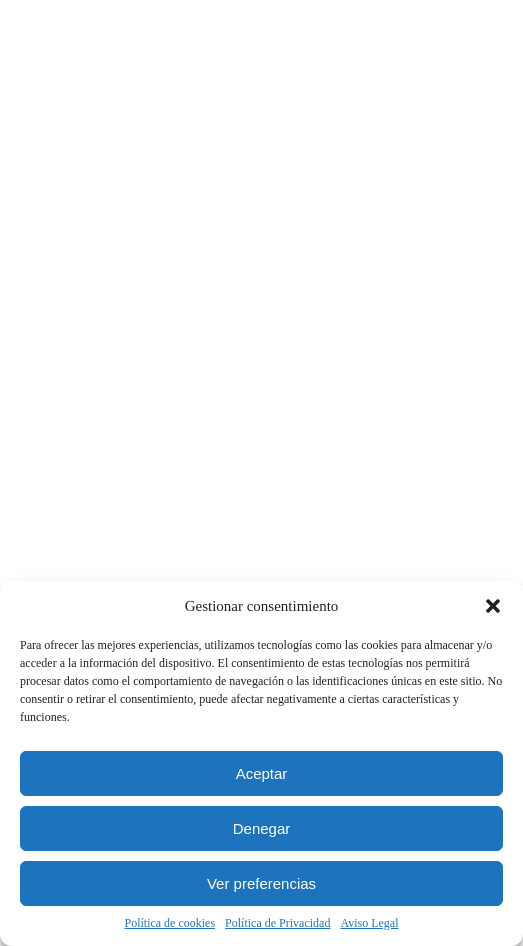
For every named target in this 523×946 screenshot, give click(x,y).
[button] (493, 606)
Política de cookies (169, 923)
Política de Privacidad (277, 923)
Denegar (262, 828)
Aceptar (262, 773)
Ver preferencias (261, 883)
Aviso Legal (369, 923)
